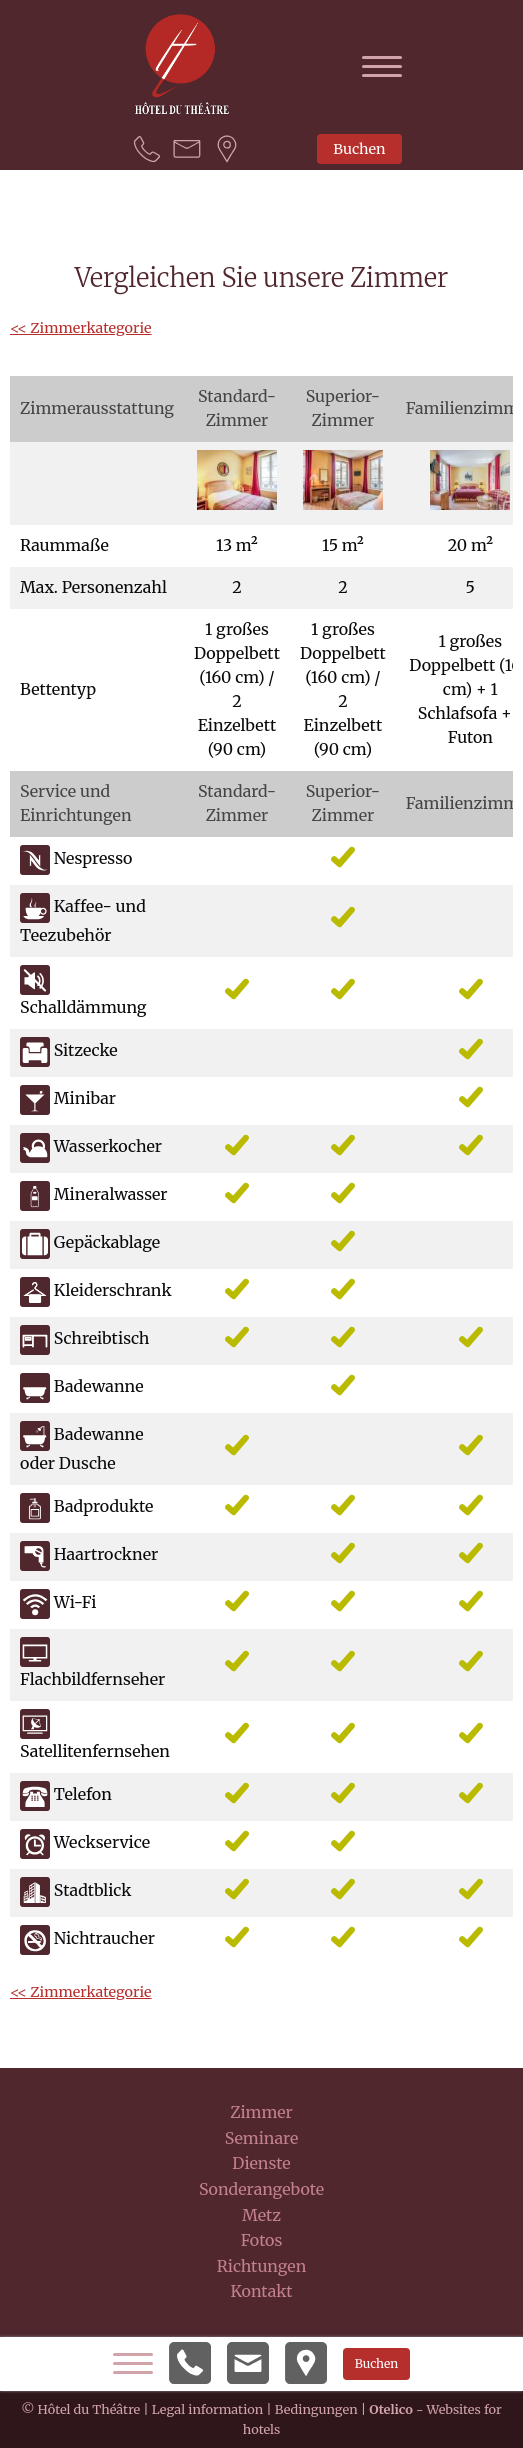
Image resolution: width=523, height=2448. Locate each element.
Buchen (359, 149)
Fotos (262, 2240)
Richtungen (262, 2266)
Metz (261, 2215)
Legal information (207, 2409)
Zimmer (261, 2112)
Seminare (262, 2138)
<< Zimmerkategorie (81, 328)
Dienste (261, 2163)
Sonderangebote (261, 2189)
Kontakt (261, 2291)
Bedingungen (316, 2409)
